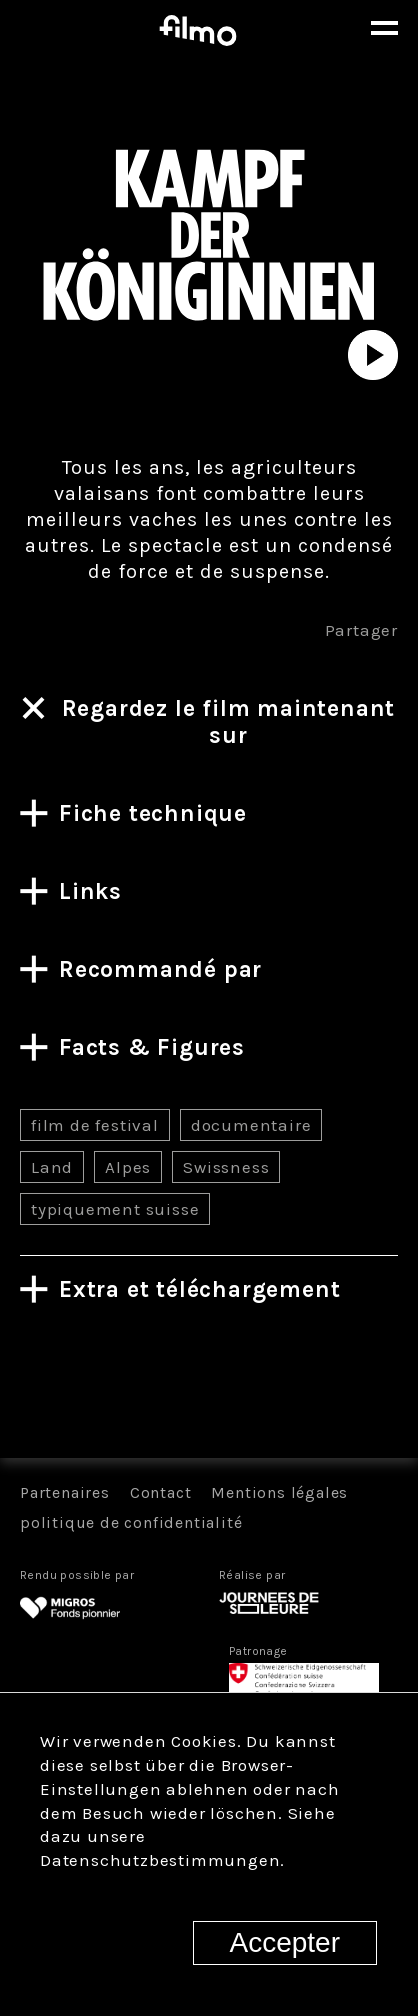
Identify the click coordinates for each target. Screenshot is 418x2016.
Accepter (285, 1942)
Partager (361, 630)
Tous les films (208, 1387)
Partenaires (65, 1492)
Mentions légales (279, 1492)
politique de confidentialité (131, 1522)
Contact (161, 1492)
